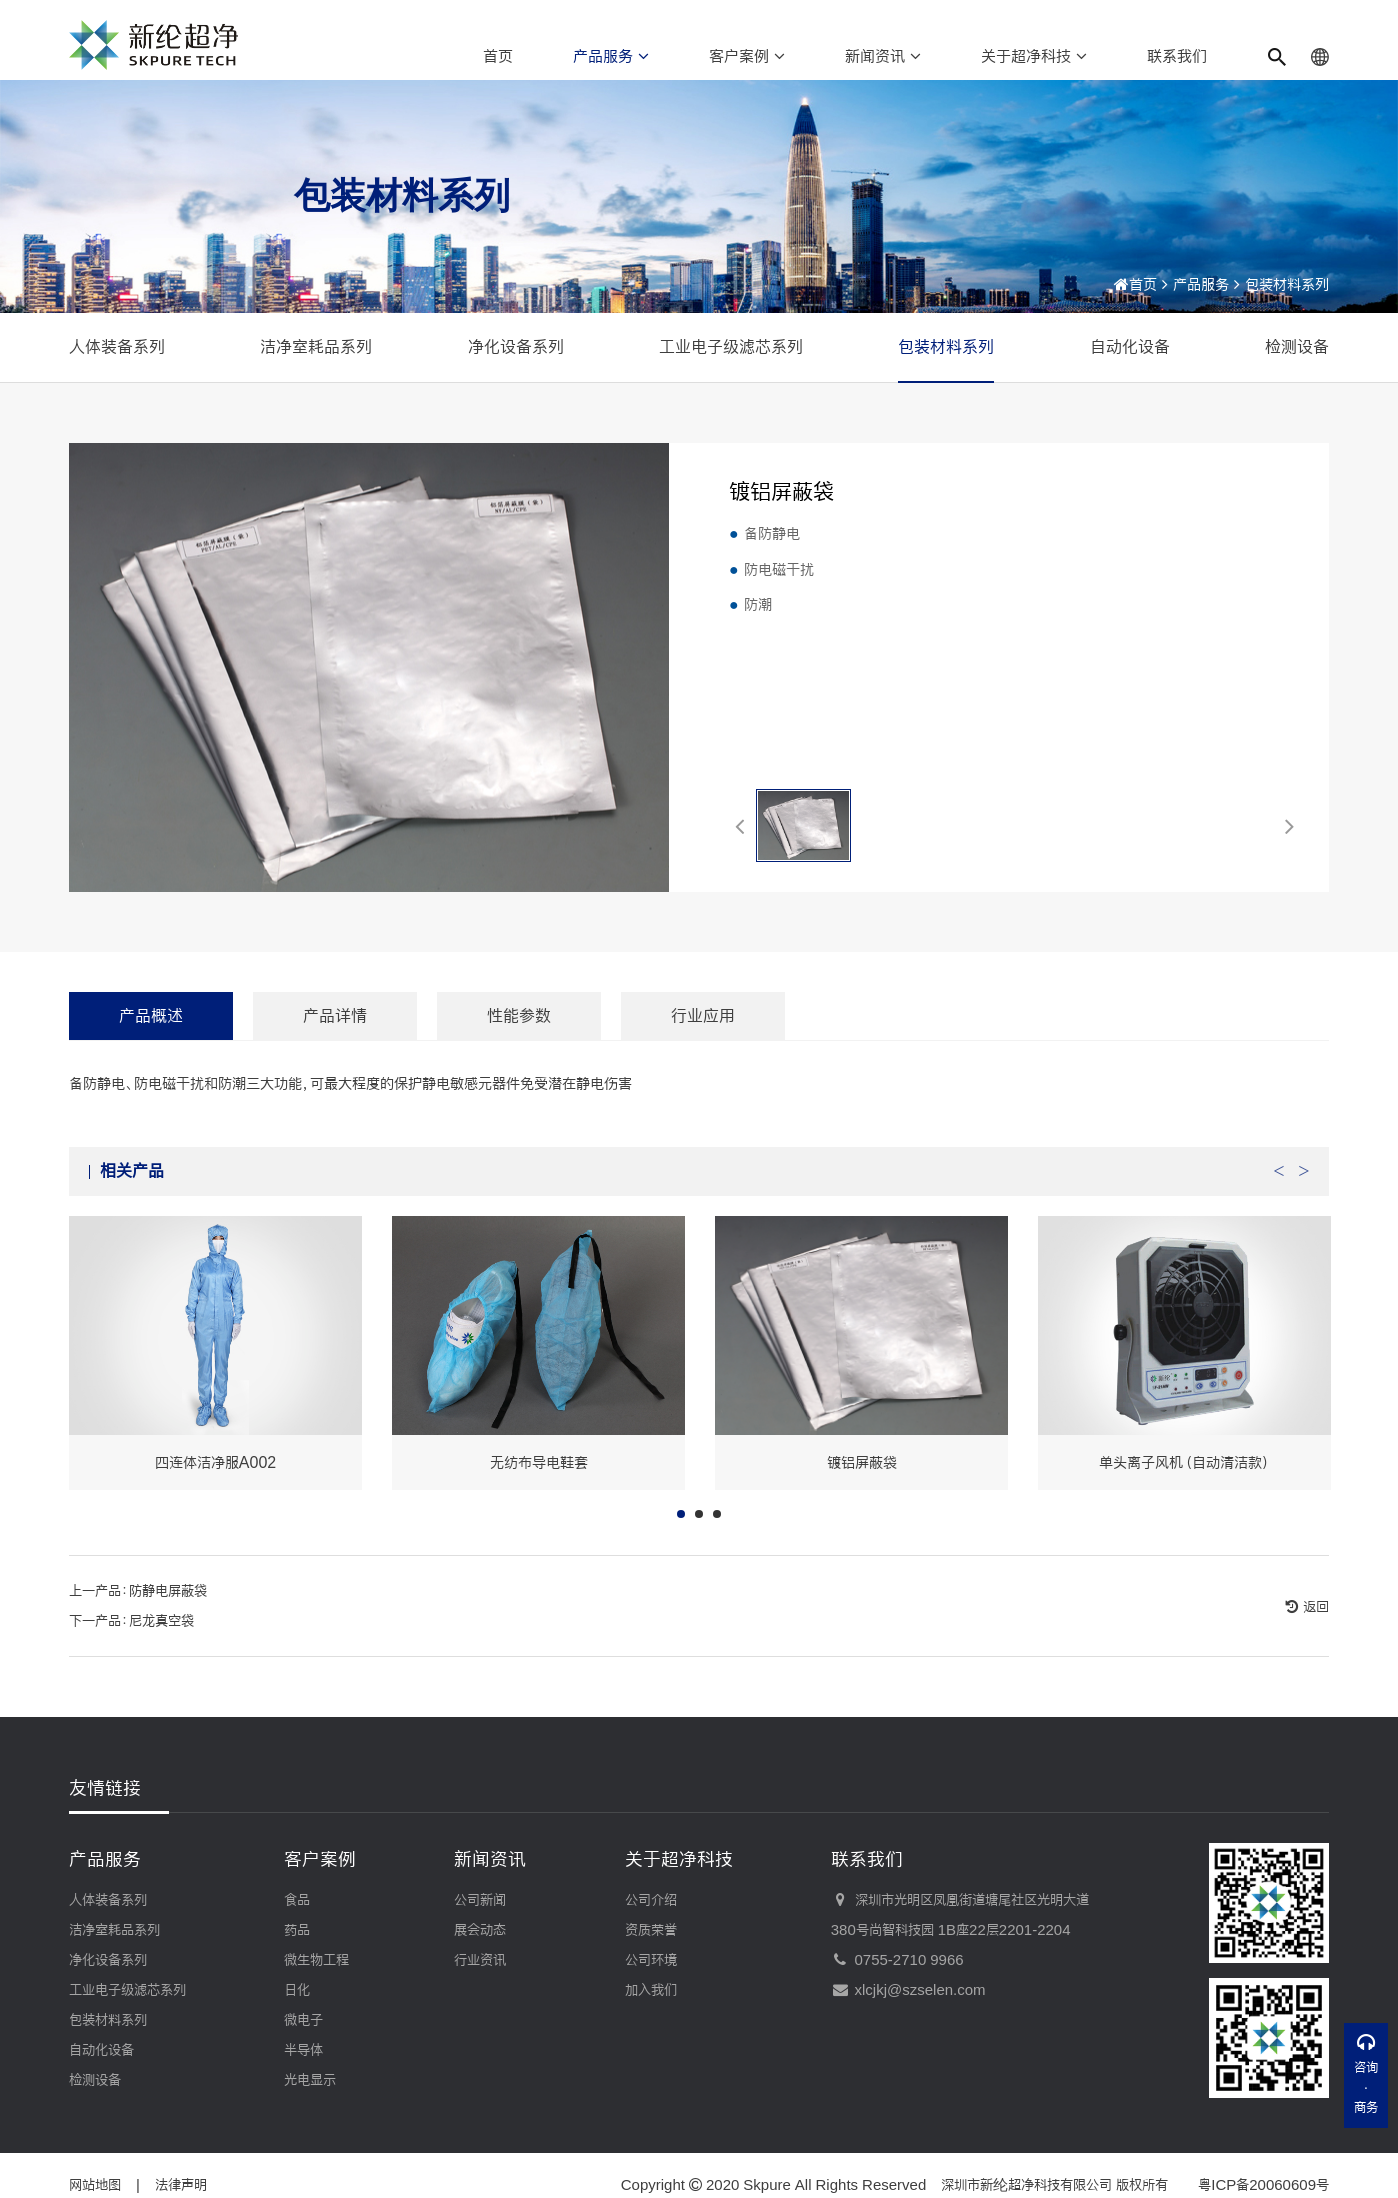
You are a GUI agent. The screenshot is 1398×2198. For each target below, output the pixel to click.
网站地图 (95, 2185)
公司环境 (651, 1960)
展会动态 (480, 1930)
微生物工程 (316, 1960)
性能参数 (519, 1043)
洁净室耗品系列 (316, 346)
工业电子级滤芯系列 (731, 346)
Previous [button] (1279, 1194)
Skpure (767, 2185)
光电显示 (310, 2080)
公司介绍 (651, 1900)
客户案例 (747, 56)
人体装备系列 (117, 346)
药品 (297, 1930)
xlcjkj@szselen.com (908, 1990)
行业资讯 (480, 1960)
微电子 (303, 2020)
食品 (297, 1900)
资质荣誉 (651, 1930)
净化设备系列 (516, 346)
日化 (297, 1990)
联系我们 (1177, 56)
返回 (1314, 1636)
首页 (498, 56)
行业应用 (703, 1043)
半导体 (303, 2050)
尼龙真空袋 (161, 1650)
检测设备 (1297, 346)
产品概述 (151, 1043)
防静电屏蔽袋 (168, 1620)
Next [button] (1304, 1194)
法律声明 (181, 2185)
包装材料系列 (1287, 284)
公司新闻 (480, 1900)
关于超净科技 (1034, 56)
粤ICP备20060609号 (1263, 2185)
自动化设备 (1130, 346)
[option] (215, 1381)
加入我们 (651, 1990)
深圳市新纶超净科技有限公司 (1026, 2185)
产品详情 (335, 1043)
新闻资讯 (883, 56)
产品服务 (611, 56)
